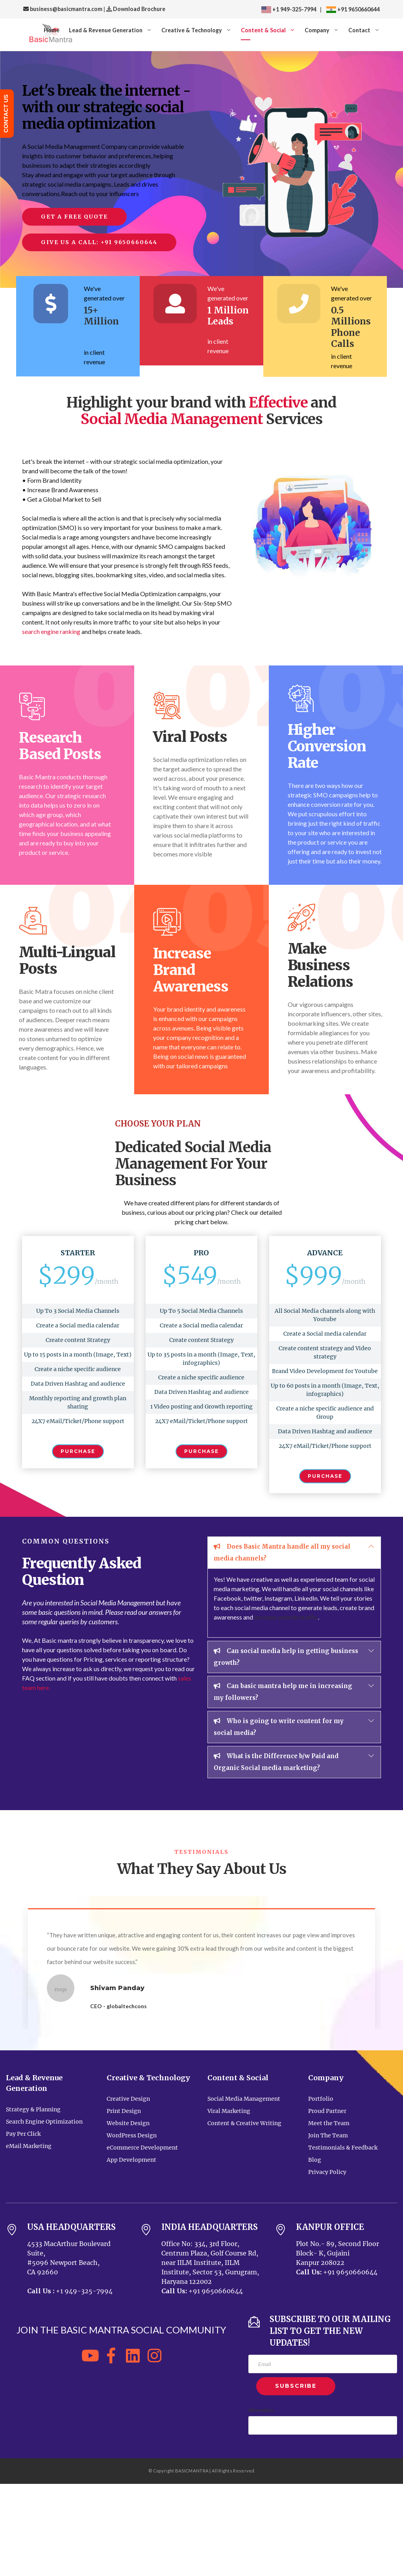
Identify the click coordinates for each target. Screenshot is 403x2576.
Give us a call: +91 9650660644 (99, 242)
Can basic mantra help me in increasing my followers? (283, 1690)
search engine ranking (51, 631)
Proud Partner (327, 2111)
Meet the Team (328, 2123)
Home (51, 30)
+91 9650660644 (358, 9)
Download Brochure (138, 9)
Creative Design (128, 2098)
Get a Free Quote (74, 216)
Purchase (78, 1451)
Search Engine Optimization (44, 2121)
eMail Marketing (29, 2146)
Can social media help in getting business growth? (286, 1655)
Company (317, 30)
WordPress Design (132, 2135)
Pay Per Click (23, 2133)
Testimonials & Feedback (342, 2147)
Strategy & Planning (33, 2109)
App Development (131, 2159)
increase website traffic (286, 1617)
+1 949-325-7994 (289, 9)
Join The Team (328, 2135)
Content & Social (263, 30)
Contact (359, 30)
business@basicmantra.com (62, 9)
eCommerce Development (142, 2147)
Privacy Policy (327, 2172)
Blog (314, 2159)
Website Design (128, 2123)
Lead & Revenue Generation (105, 30)
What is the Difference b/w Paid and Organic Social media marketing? (276, 1761)
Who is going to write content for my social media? (279, 1725)
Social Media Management (243, 2098)
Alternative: (261, 2410)
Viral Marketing (228, 2111)
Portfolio (320, 2098)
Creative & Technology (191, 30)
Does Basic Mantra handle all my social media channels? (282, 1551)
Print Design (124, 2111)
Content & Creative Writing (244, 2123)
